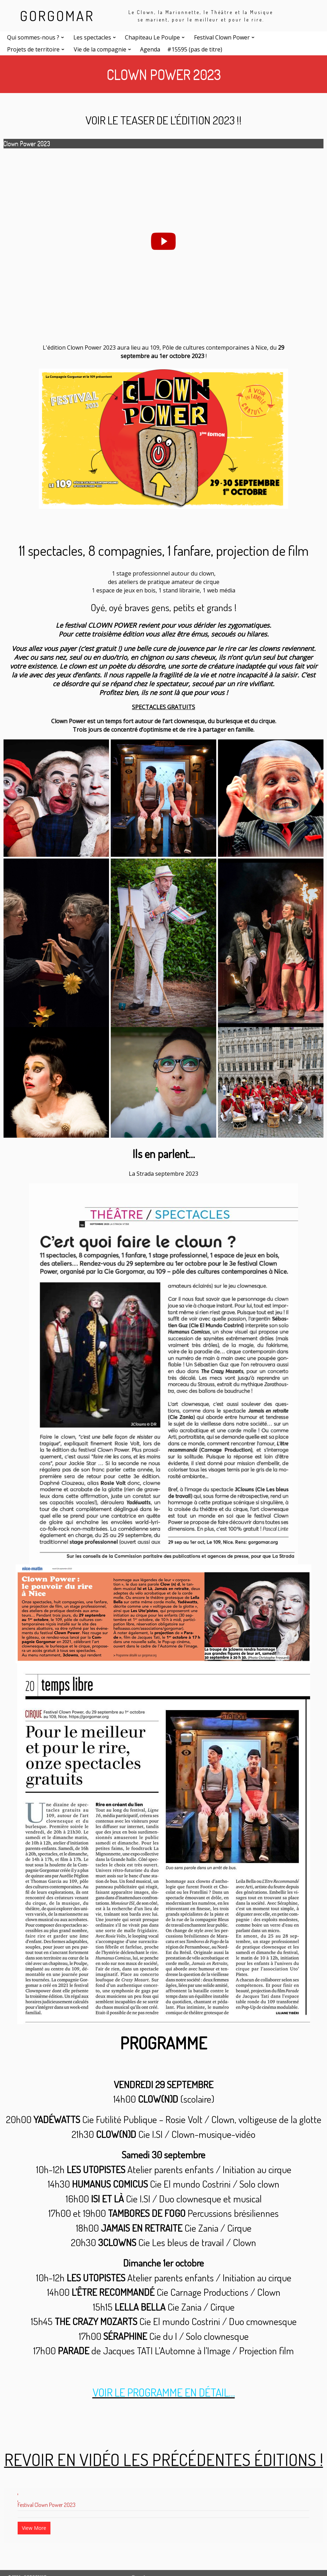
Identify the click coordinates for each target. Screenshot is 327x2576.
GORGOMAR (57, 15)
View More (34, 2528)
